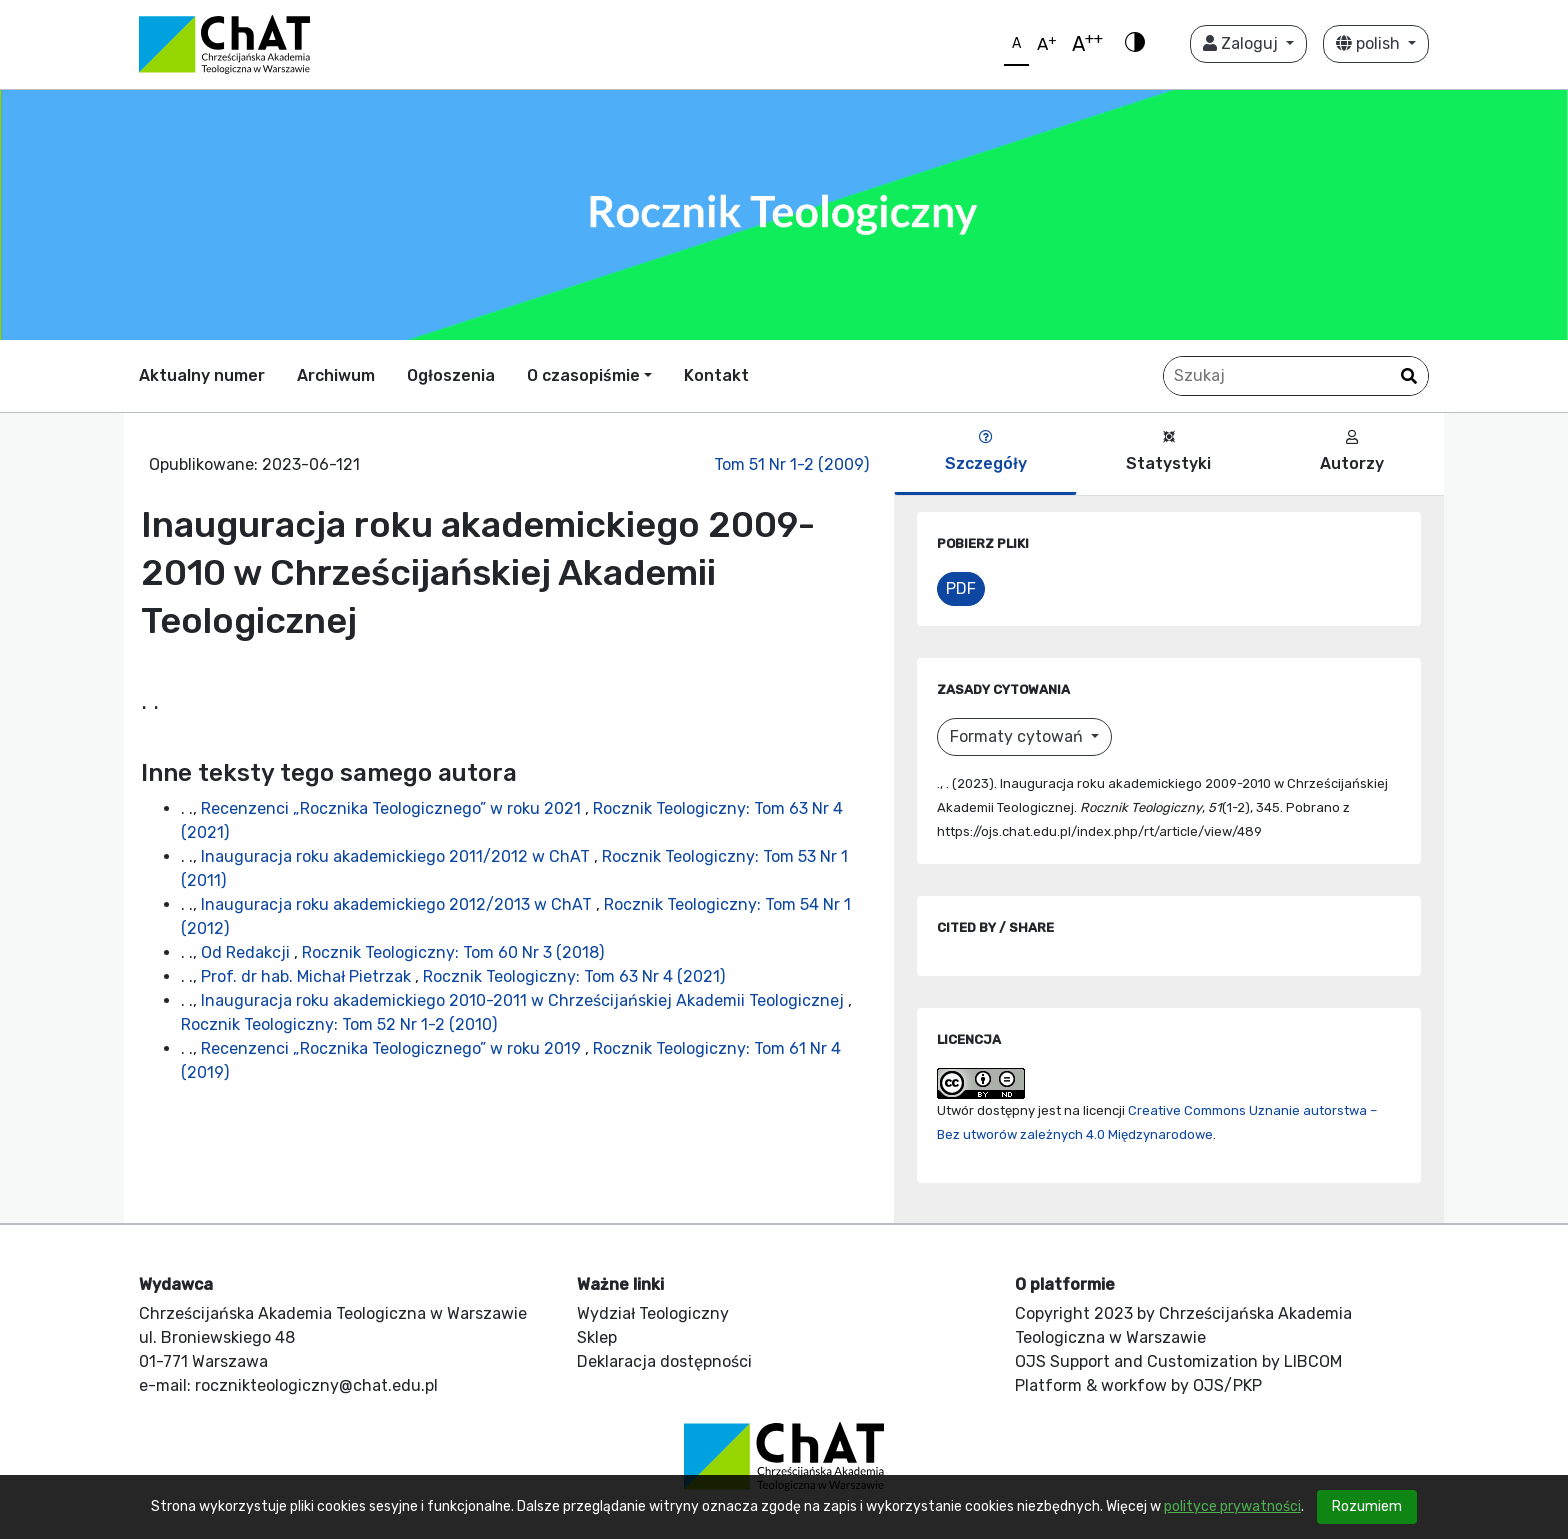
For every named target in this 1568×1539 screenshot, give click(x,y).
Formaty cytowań (1018, 736)
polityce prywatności (1232, 1506)
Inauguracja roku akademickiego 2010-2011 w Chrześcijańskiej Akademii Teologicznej (524, 1000)
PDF (961, 588)
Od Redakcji (247, 952)
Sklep (597, 1337)
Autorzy (1352, 451)
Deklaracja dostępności (664, 1361)
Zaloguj (1242, 43)
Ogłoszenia (451, 375)
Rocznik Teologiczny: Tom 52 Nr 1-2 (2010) (339, 1024)
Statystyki (1168, 451)
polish (1370, 43)
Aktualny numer (202, 375)
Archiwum (336, 375)
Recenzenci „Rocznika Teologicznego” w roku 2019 (393, 1048)
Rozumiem (1367, 1506)
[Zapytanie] (1296, 376)
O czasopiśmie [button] (583, 375)
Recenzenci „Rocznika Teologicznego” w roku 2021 (393, 808)
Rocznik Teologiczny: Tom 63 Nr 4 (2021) (574, 976)
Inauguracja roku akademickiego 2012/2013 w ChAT (398, 904)
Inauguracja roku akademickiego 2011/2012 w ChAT (397, 856)
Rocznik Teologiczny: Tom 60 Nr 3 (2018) (453, 952)
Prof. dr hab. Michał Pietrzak (308, 976)
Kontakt (716, 375)
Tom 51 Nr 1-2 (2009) (791, 464)
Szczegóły (986, 451)
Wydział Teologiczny (653, 1313)
